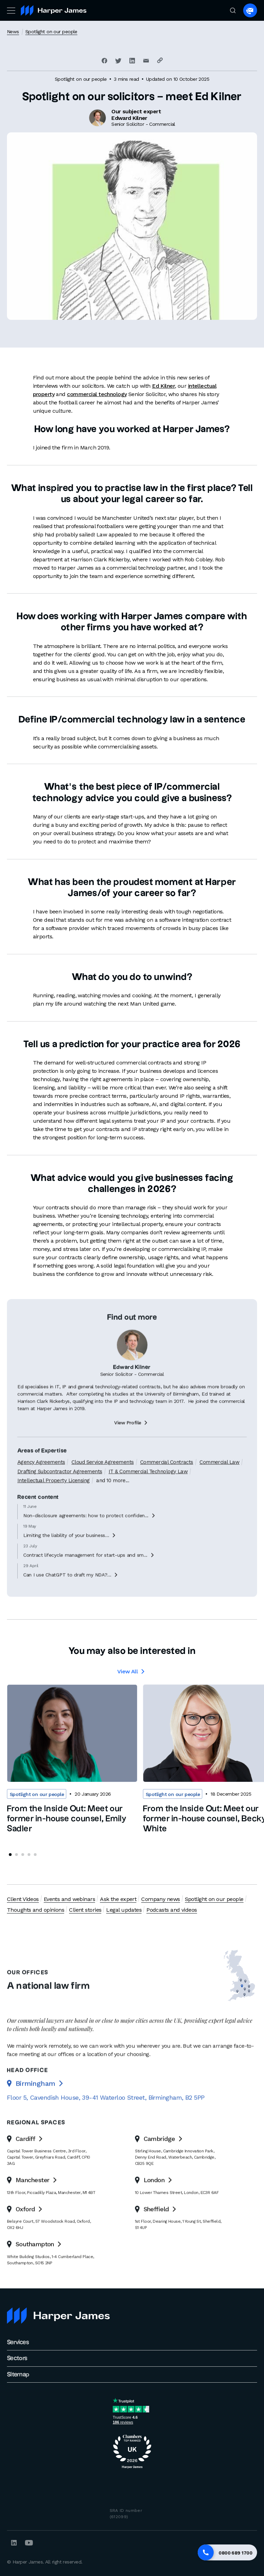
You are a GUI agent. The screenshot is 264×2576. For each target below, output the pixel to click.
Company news (160, 1899)
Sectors (17, 2358)
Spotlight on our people (51, 31)
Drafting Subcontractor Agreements (59, 1499)
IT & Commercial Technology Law (148, 1499)
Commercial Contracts (166, 1490)
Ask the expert (118, 1899)
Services (18, 2342)
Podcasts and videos (171, 1910)
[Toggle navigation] (10, 10)
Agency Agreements (41, 1490)
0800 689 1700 (235, 2553)
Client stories (85, 1910)
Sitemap (18, 2374)
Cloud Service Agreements (102, 1490)
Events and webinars (69, 1899)
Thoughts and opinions (35, 1910)
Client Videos (23, 1899)
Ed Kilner (163, 386)
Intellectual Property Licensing (53, 1508)
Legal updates (124, 1910)
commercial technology (97, 394)
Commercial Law (219, 1490)
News (13, 31)
